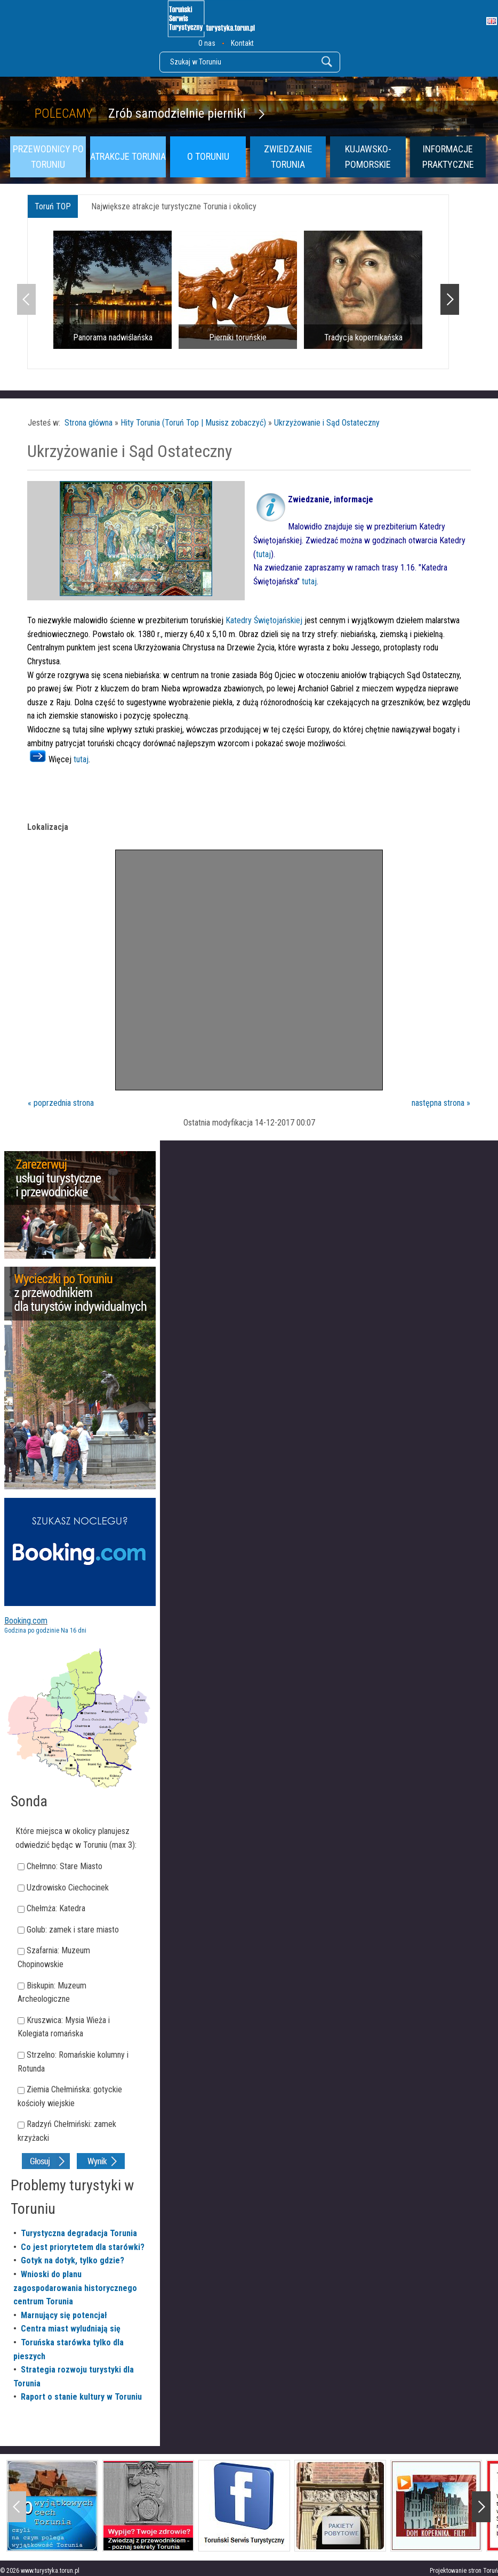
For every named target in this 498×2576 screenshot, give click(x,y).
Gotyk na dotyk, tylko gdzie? (72, 2260)
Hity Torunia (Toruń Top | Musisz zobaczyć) (193, 423)
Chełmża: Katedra (56, 1908)
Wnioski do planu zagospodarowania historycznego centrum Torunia (75, 2287)
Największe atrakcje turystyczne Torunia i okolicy (173, 206)
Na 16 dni (73, 1630)
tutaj (263, 554)
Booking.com (25, 1621)
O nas (206, 43)
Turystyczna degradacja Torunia (79, 2233)
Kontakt (242, 43)
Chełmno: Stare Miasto (64, 1866)
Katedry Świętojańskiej (264, 620)
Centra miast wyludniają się (71, 2329)
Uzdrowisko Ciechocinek (68, 1887)
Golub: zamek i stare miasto (73, 1930)
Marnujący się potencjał (64, 2315)
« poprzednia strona (61, 1103)
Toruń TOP (53, 206)
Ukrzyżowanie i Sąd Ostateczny (327, 423)
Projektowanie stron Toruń (464, 2570)
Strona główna (89, 423)
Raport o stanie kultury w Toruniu (81, 2397)
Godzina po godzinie (31, 1630)
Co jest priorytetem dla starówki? (82, 2247)
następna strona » (441, 1103)
